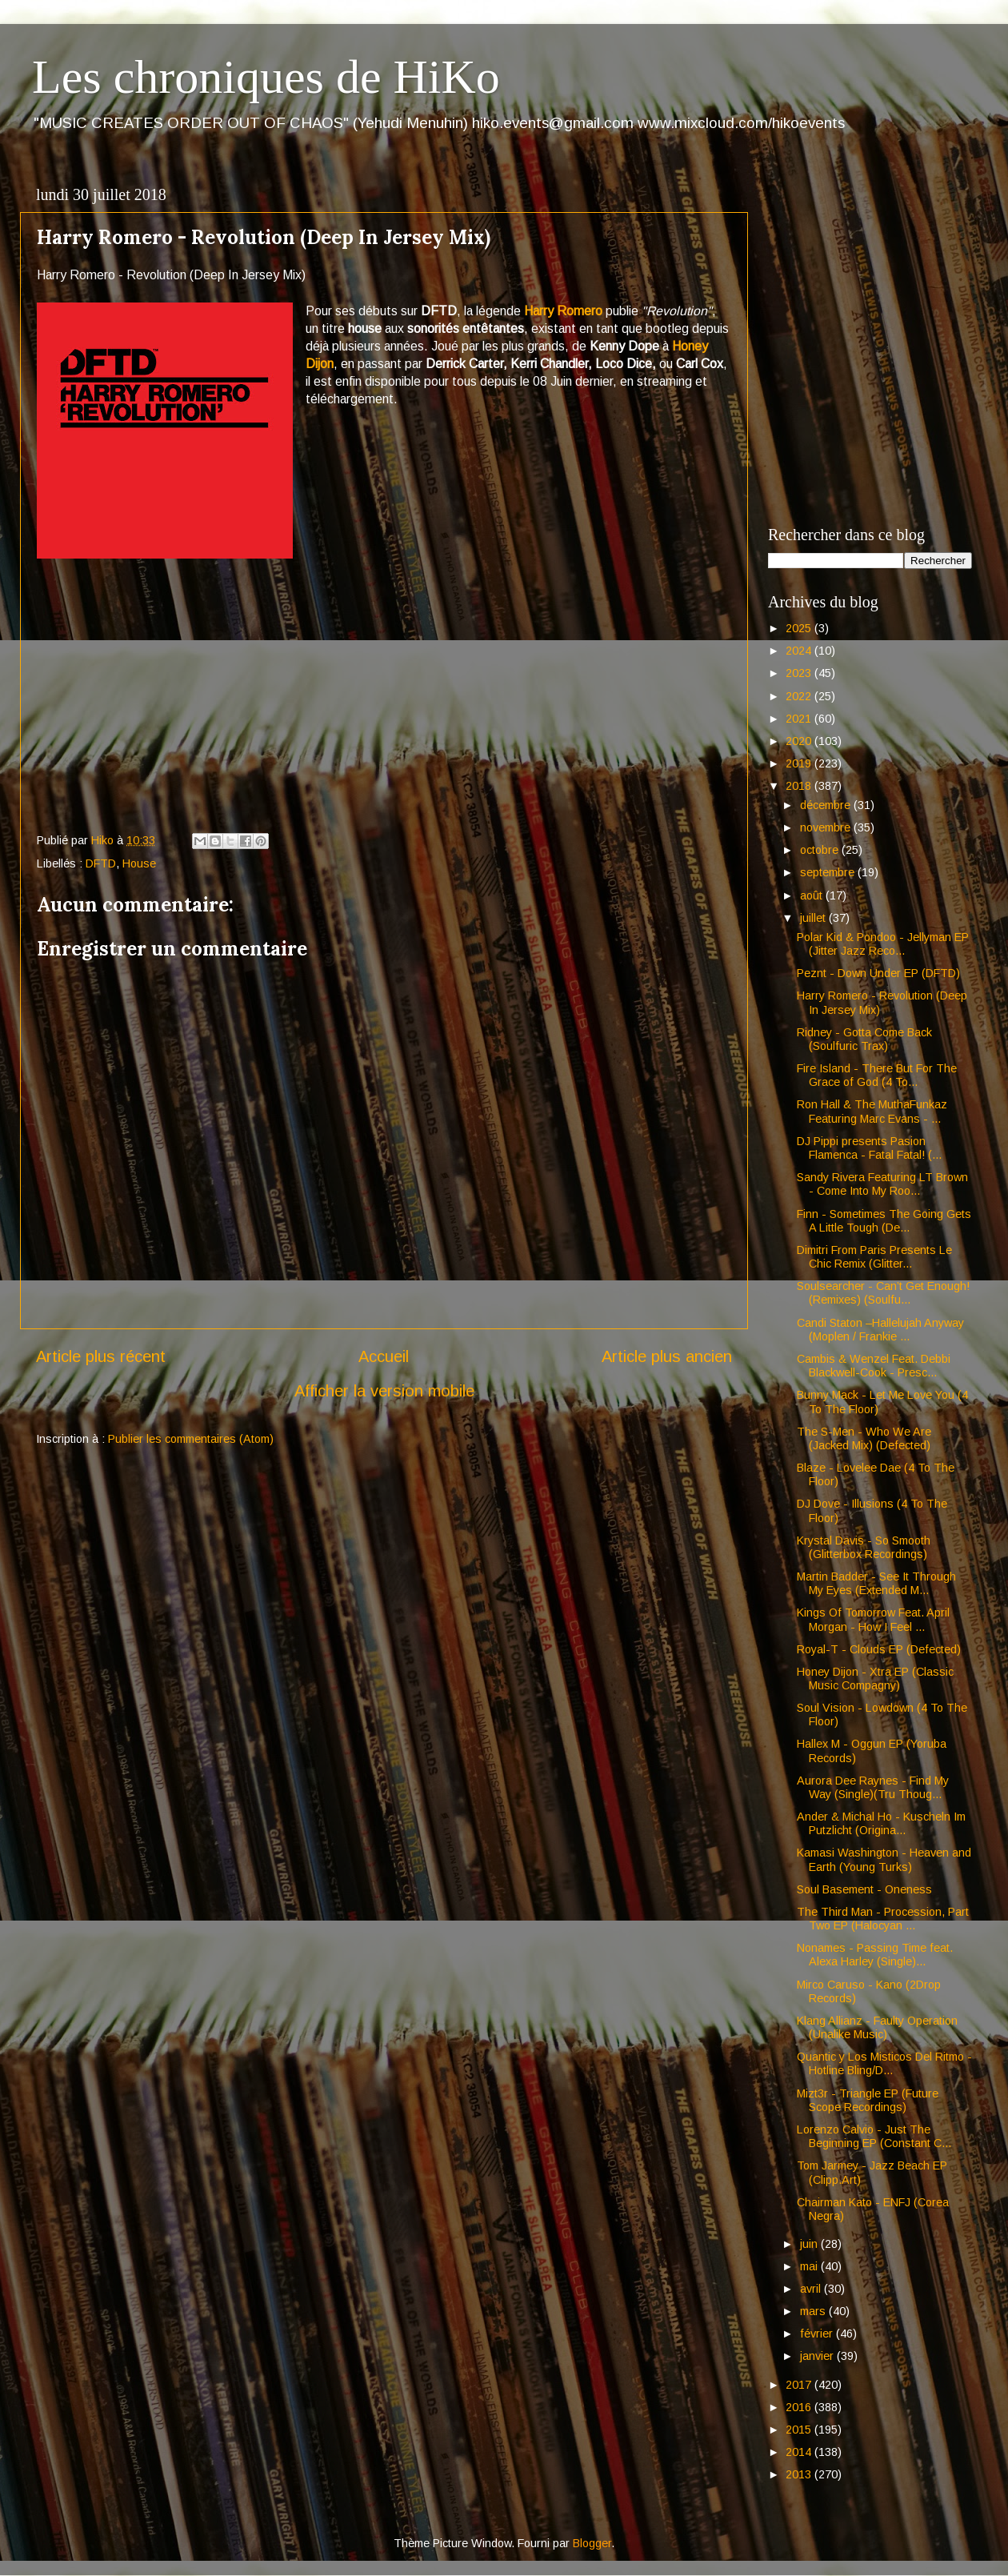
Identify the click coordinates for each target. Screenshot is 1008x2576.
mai (810, 2266)
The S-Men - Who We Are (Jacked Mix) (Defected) (864, 1438)
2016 (800, 2407)
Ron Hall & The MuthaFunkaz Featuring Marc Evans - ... (872, 1111)
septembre (829, 872)
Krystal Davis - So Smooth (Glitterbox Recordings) (863, 1547)
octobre (821, 849)
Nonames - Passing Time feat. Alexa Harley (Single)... (875, 1954)
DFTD (101, 863)
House (139, 863)
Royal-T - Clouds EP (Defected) (879, 1649)
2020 (800, 741)
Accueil (383, 1356)
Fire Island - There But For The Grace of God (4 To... (877, 1075)
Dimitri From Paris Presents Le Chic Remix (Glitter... (874, 1257)
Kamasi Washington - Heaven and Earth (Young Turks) (884, 1859)
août (813, 895)
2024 (800, 650)
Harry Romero (563, 311)
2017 (800, 2384)
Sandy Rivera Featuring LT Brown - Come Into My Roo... (882, 1184)
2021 (800, 718)
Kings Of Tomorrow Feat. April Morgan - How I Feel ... (873, 1619)
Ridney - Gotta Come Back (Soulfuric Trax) (864, 1039)
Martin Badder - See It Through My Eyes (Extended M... (876, 1583)
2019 (800, 763)
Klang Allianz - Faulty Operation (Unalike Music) (877, 2027)
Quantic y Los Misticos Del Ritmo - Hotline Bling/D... (884, 2063)
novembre (827, 827)
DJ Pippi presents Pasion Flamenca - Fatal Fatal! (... (869, 1148)
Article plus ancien (667, 1356)
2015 (800, 2429)
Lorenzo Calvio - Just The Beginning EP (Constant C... (874, 2136)
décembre (827, 805)
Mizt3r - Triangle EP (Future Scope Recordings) (867, 2100)
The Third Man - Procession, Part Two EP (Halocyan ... (883, 1918)
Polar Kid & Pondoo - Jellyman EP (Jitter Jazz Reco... (883, 944)
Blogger (592, 2543)
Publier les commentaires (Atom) (191, 1438)
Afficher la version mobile (384, 1391)
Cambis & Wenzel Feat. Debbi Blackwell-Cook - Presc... (873, 1365)
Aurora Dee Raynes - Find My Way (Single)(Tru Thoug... (873, 1787)
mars (814, 2311)
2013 (800, 2474)
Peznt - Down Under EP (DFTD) (878, 973)
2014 (800, 2452)
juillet (814, 917)
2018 (800, 785)
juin (810, 2243)
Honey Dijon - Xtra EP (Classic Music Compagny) (875, 1678)
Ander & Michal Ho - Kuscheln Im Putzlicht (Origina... (881, 1823)
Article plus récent (101, 1356)
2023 (800, 673)
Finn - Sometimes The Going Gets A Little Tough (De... (884, 1221)
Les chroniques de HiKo (266, 76)
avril (812, 2288)
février (818, 2333)
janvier (818, 2356)
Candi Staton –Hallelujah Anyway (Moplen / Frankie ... (880, 1329)
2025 (800, 628)
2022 (800, 696)
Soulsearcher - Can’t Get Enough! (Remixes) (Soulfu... (883, 1293)
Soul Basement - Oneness (864, 1889)
